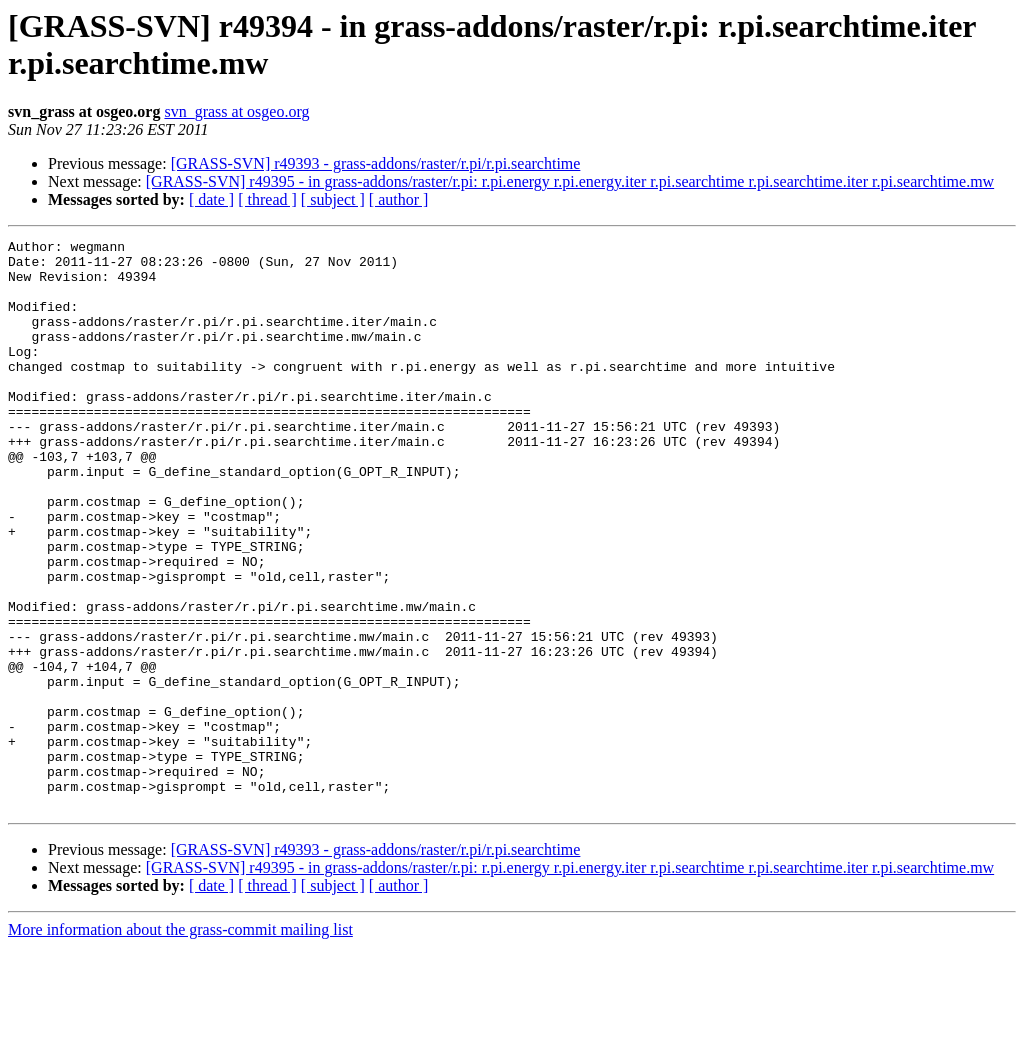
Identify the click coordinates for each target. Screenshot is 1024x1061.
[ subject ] (333, 199)
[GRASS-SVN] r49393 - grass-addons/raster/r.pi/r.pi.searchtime (376, 163)
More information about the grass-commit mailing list (180, 1043)
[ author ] (399, 199)
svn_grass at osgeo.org (236, 111)
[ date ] (211, 199)
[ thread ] (267, 199)
